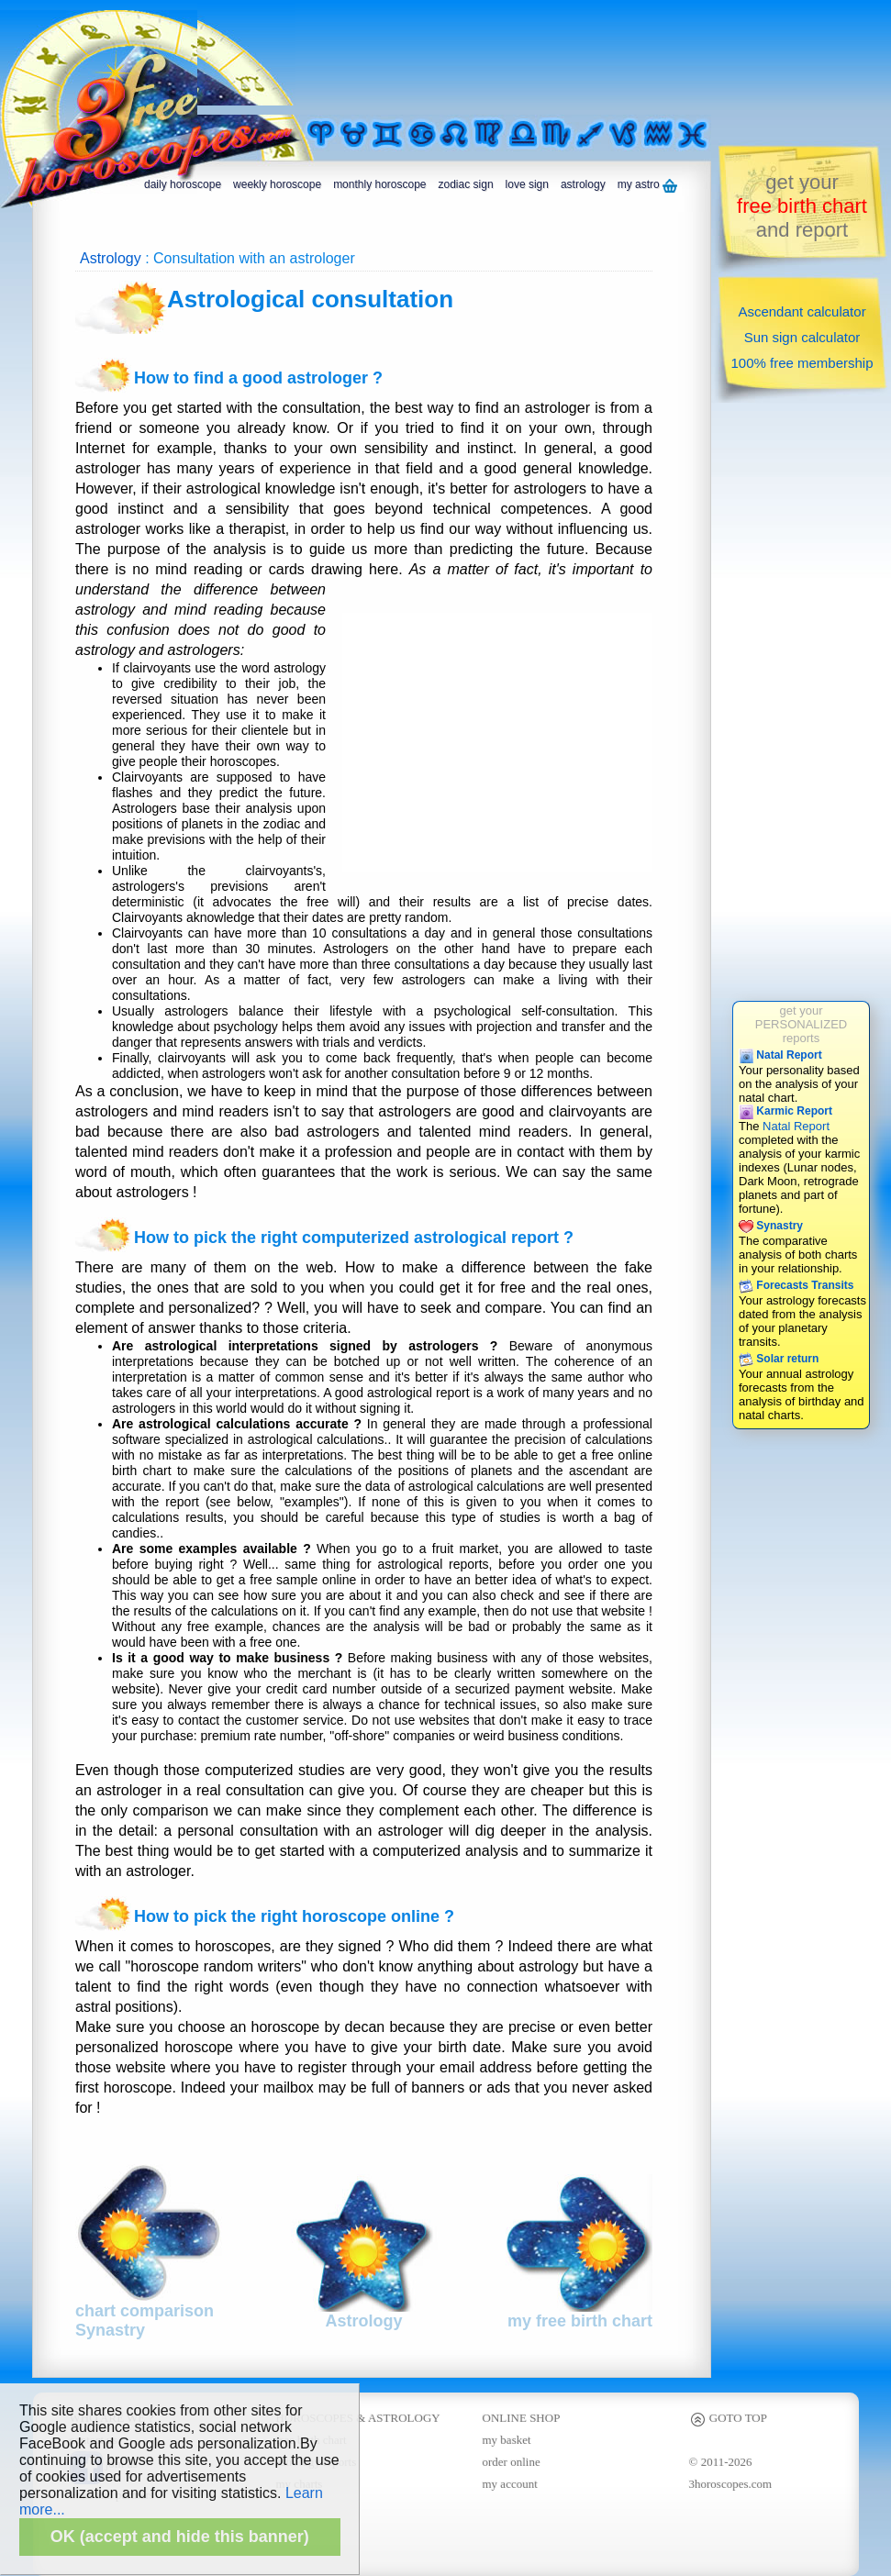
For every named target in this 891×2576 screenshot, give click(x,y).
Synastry (771, 1225)
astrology (583, 184)
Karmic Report (785, 1111)
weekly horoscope (277, 184)
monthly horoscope (379, 184)
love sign (527, 184)
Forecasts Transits (796, 1285)
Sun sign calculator (802, 337)
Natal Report (780, 1055)
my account (510, 2484)
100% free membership (801, 363)
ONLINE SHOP (522, 2418)
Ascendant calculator (801, 311)
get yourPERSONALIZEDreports (801, 1024)
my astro (647, 185)
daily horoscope (182, 184)
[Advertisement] (270, 57)
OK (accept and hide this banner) (179, 2536)
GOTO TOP (728, 2418)
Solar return (779, 1358)
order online (511, 2462)
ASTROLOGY (404, 2418)
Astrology (110, 258)
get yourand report (802, 206)
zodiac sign (466, 184)
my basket (507, 2440)
